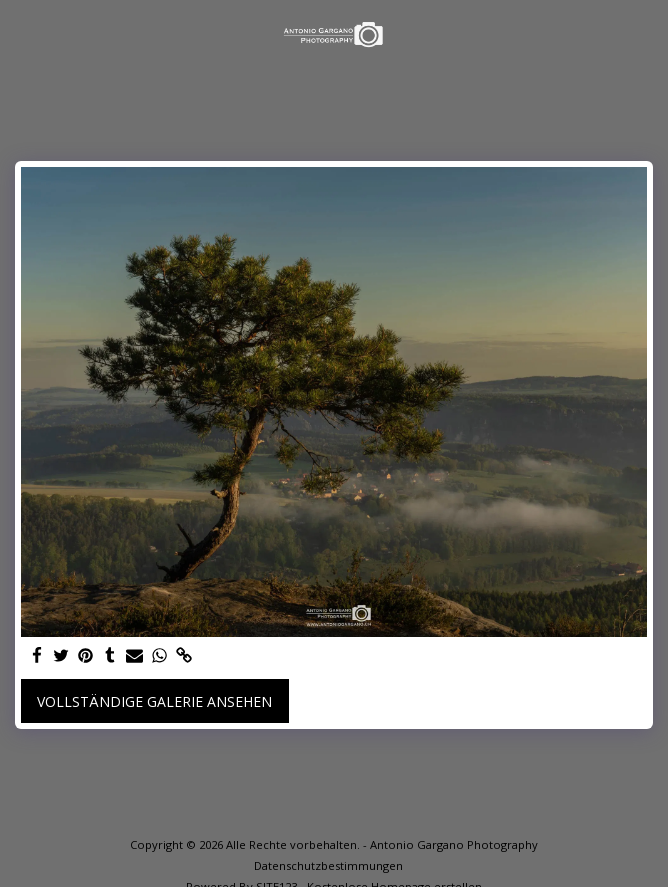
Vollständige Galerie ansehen (154, 701)
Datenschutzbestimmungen (328, 865)
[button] (22, 33)
